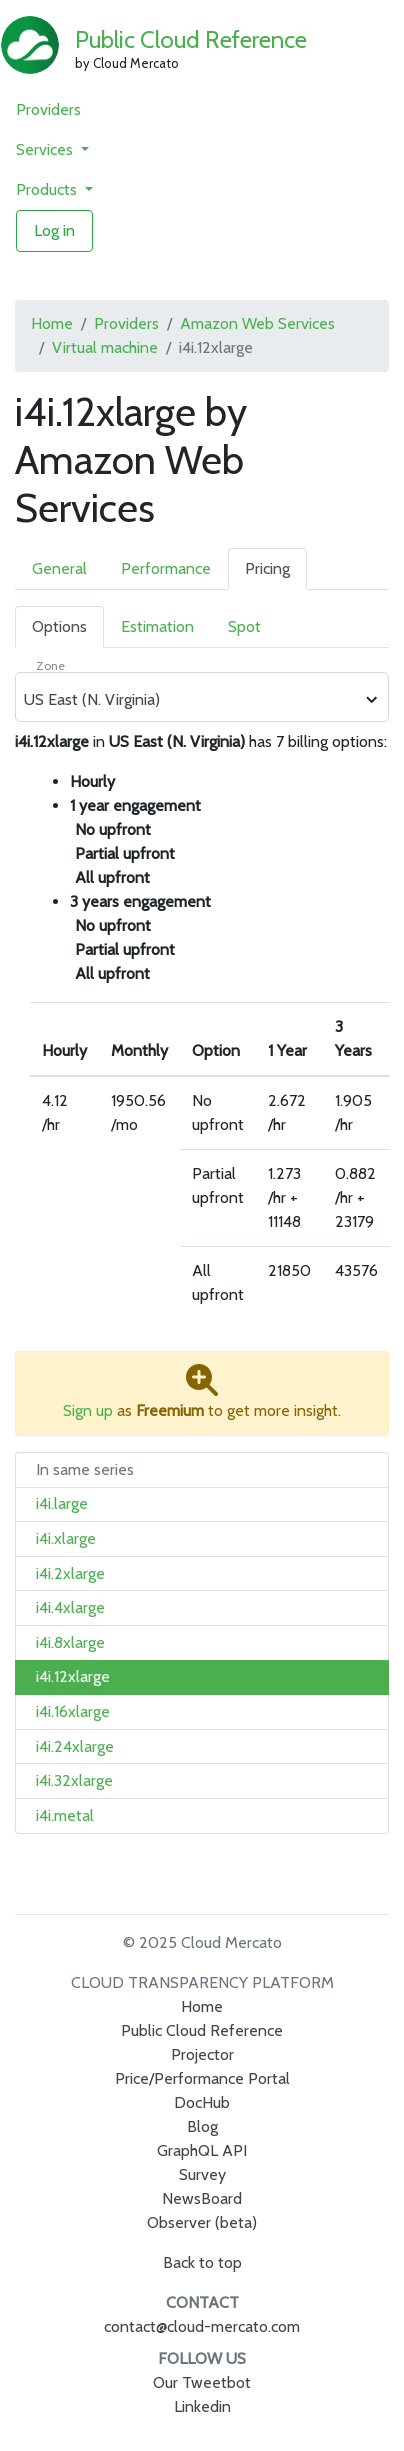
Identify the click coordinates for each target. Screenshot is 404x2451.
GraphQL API (202, 2150)
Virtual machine (105, 347)
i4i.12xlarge (73, 1676)
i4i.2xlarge (70, 1573)
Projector (202, 2054)
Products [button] (48, 189)
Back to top (202, 2262)
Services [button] (46, 149)
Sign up (88, 1410)
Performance (166, 568)
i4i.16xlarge (73, 1711)
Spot (244, 626)
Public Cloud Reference (191, 39)
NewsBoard (202, 2198)
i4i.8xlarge (70, 1642)
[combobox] (191, 700)
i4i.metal (65, 1815)
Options (59, 626)
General (59, 568)
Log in (54, 230)
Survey (202, 2174)
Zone (50, 665)
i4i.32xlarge (74, 1780)
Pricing (267, 568)
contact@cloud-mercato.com (202, 2326)
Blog (202, 2126)
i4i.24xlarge (75, 1746)
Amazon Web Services (257, 323)
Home (52, 323)
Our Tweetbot (202, 2382)
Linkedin (202, 2406)
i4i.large (62, 1503)
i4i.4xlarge (70, 1607)
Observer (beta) (202, 2222)
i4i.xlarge (66, 1538)
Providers (48, 109)
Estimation (157, 626)
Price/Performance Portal (202, 2078)
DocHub (202, 2102)
